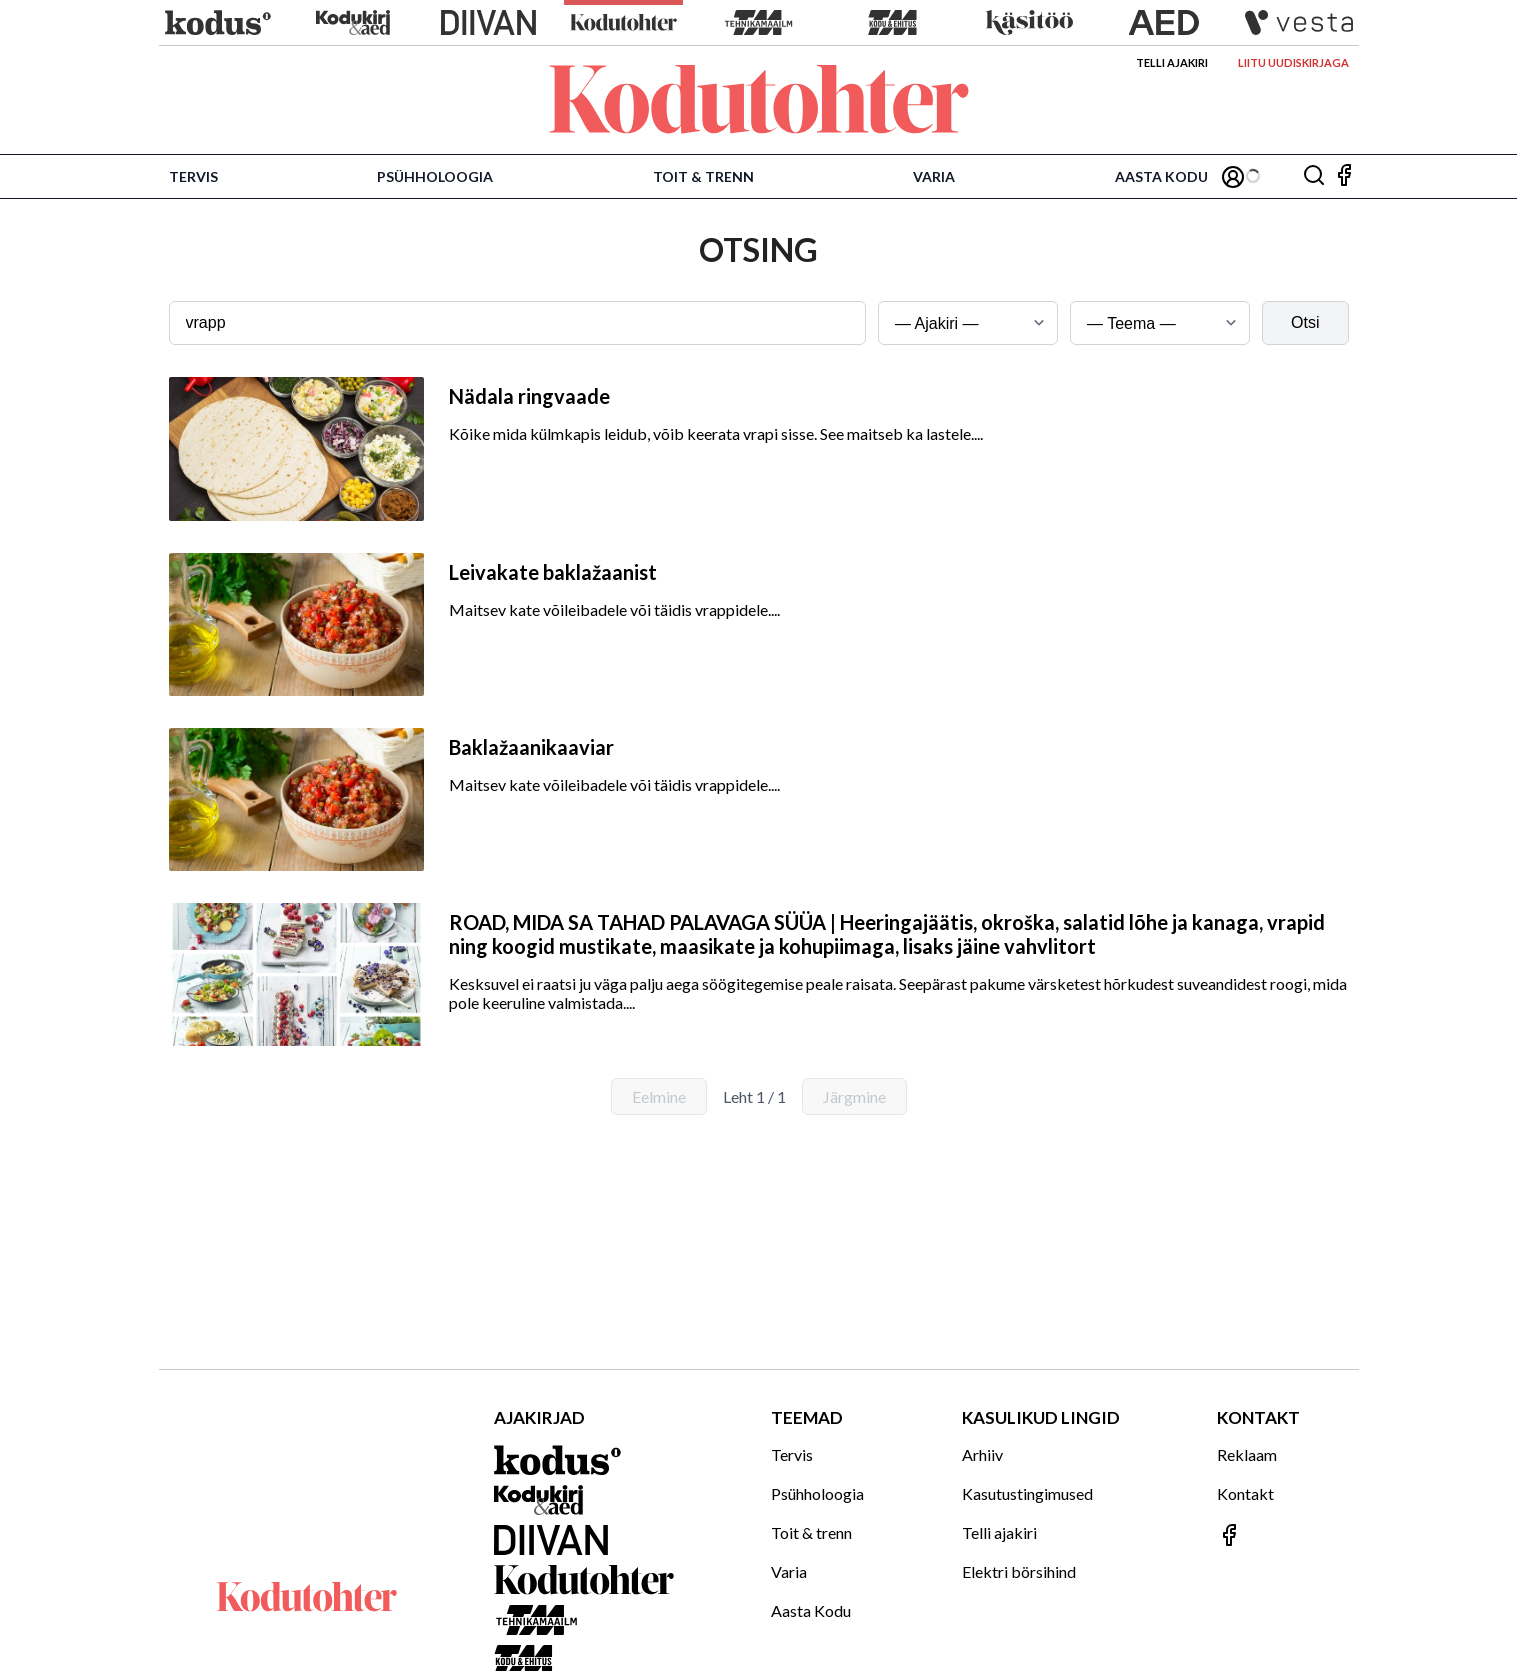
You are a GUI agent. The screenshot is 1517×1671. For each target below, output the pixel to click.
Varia (934, 176)
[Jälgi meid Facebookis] (1344, 176)
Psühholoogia (435, 176)
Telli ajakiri (1172, 62)
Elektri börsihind (1019, 1571)
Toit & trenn (703, 176)
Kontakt (1245, 1493)
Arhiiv (982, 1454)
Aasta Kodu (1161, 176)
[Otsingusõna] (518, 323)
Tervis (193, 176)
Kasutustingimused (1027, 1493)
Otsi (1305, 322)
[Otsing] (1314, 176)
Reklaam (1247, 1454)
